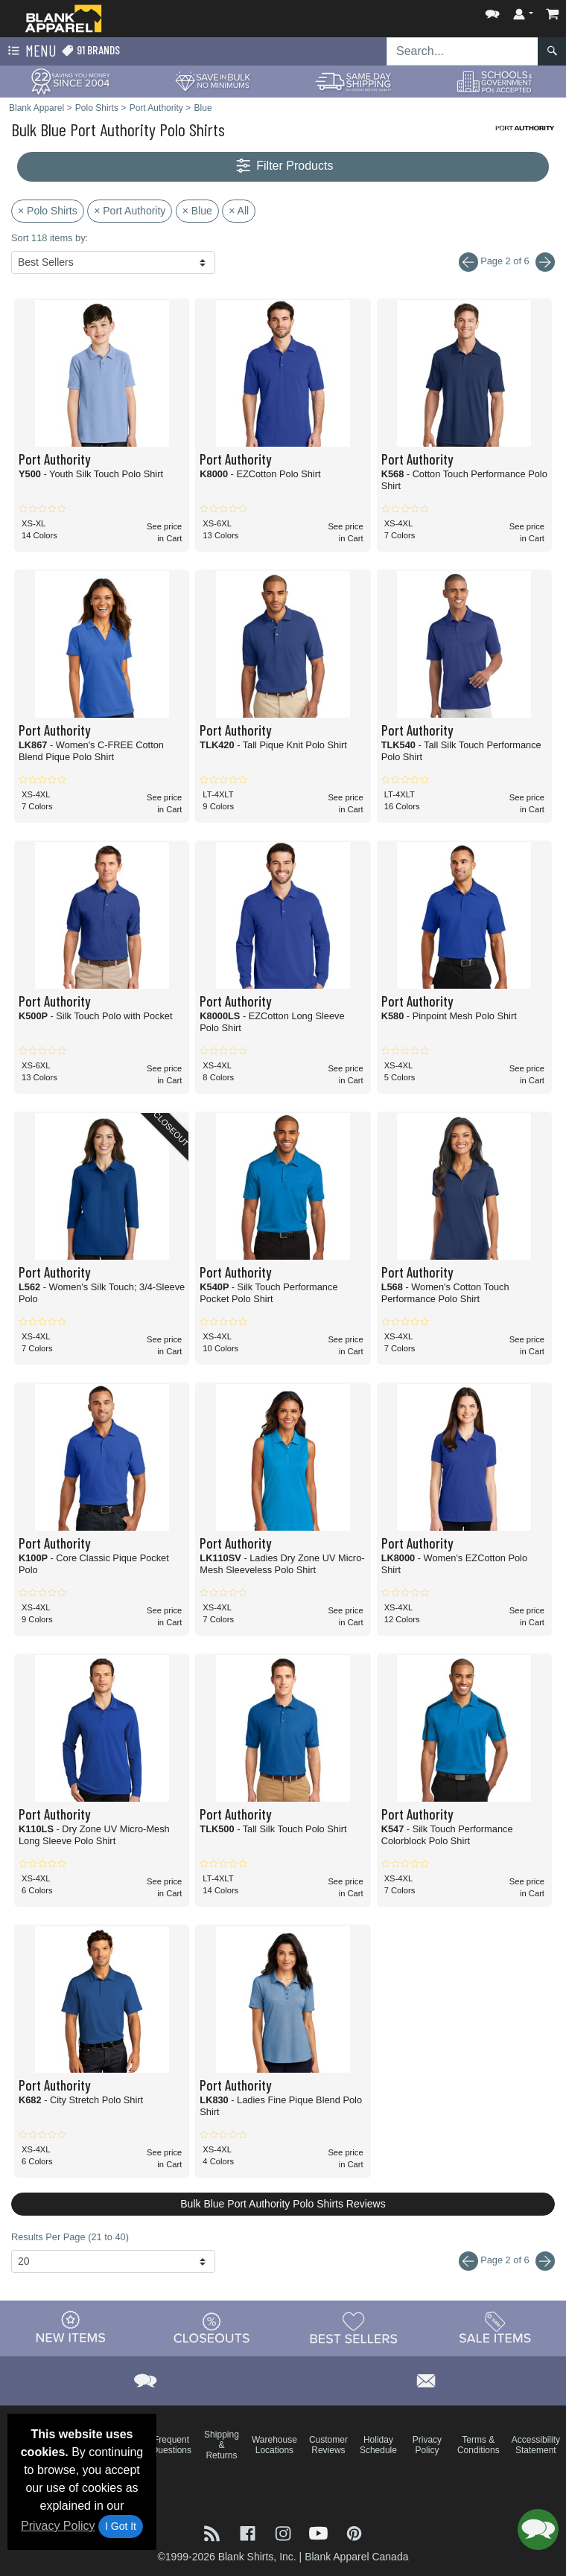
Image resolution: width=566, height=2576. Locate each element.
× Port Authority (129, 211)
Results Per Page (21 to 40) (70, 2236)
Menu (30, 51)
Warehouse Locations (274, 2445)
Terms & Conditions (478, 2445)
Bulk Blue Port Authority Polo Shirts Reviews (282, 2204)
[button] (492, 11)
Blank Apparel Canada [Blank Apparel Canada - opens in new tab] (356, 2557)
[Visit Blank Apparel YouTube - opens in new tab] (320, 2531)
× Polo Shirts (47, 211)
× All (239, 211)
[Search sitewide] (462, 51)
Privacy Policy (58, 2525)
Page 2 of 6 (507, 2261)
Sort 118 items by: (49, 237)
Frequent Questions (171, 2445)
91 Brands (90, 50)
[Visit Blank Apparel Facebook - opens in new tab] (249, 2531)
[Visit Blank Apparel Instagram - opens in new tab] (284, 2531)
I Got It (120, 2526)
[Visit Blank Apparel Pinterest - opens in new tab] (354, 2531)
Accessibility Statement (536, 2445)
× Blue (197, 211)
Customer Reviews (328, 2445)
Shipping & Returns (221, 2445)
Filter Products (283, 166)
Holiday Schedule (378, 2445)
